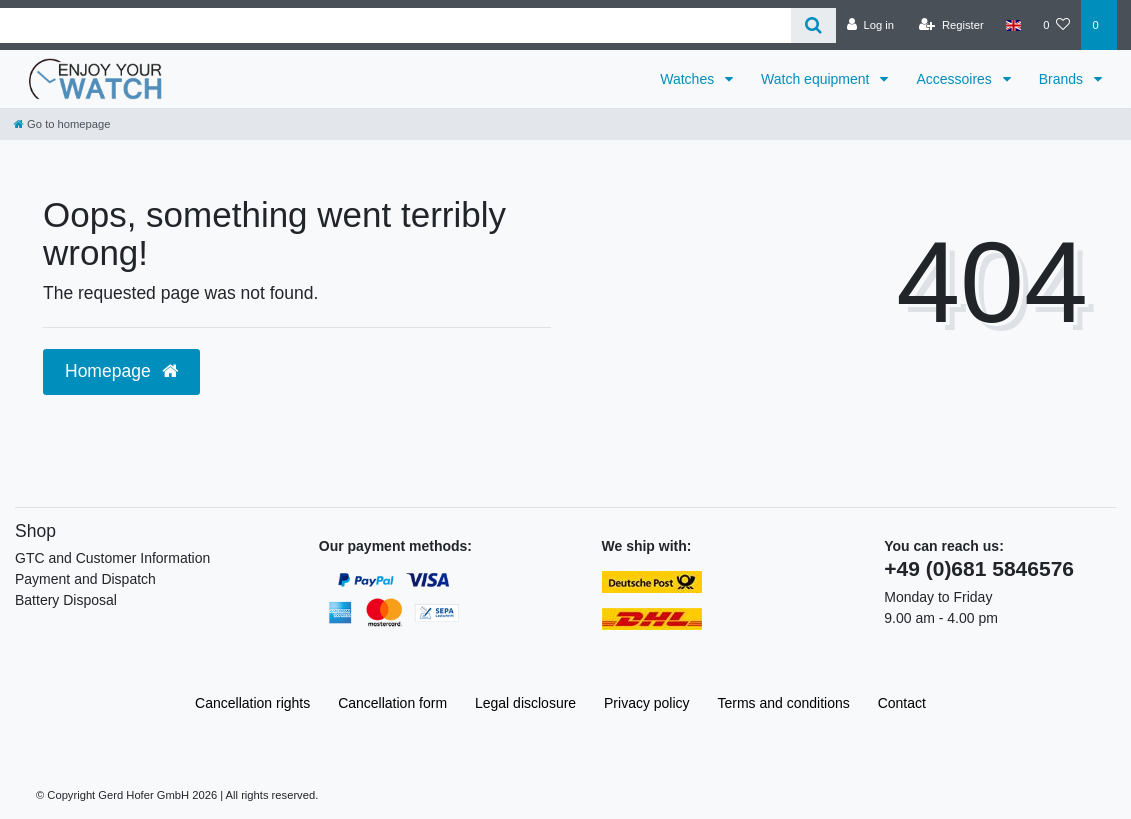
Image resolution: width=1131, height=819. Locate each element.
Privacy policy (647, 703)
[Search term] (395, 25)
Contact (902, 703)
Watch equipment (817, 79)
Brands (1063, 79)
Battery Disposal (66, 600)
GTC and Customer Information (112, 558)
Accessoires (955, 79)
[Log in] (870, 25)
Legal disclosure (525, 703)
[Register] (951, 25)
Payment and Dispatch (85, 579)
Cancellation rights (252, 703)
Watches (689, 79)
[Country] (1013, 25)
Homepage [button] (121, 371)
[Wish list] (1056, 25)
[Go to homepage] (62, 124)
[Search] (813, 25)
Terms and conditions (784, 703)
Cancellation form (392, 703)
